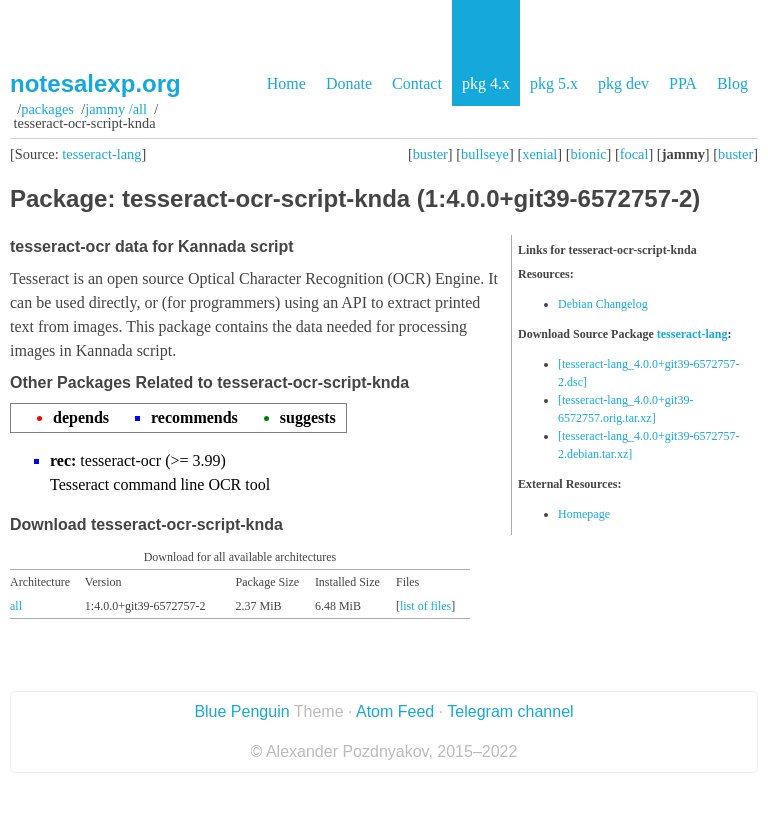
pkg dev (623, 83)
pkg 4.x (486, 83)
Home (286, 83)
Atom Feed (395, 711)
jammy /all (116, 109)
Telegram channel (510, 711)
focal (634, 154)
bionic (589, 154)
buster (430, 154)
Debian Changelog (603, 304)
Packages (47, 109)
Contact (417, 83)
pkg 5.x (554, 83)
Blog (732, 83)
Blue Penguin (241, 711)
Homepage (584, 514)
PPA (683, 83)
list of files (425, 606)
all (16, 606)
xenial (539, 154)
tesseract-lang (101, 154)
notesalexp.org (95, 83)
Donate (349, 83)
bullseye (485, 154)
